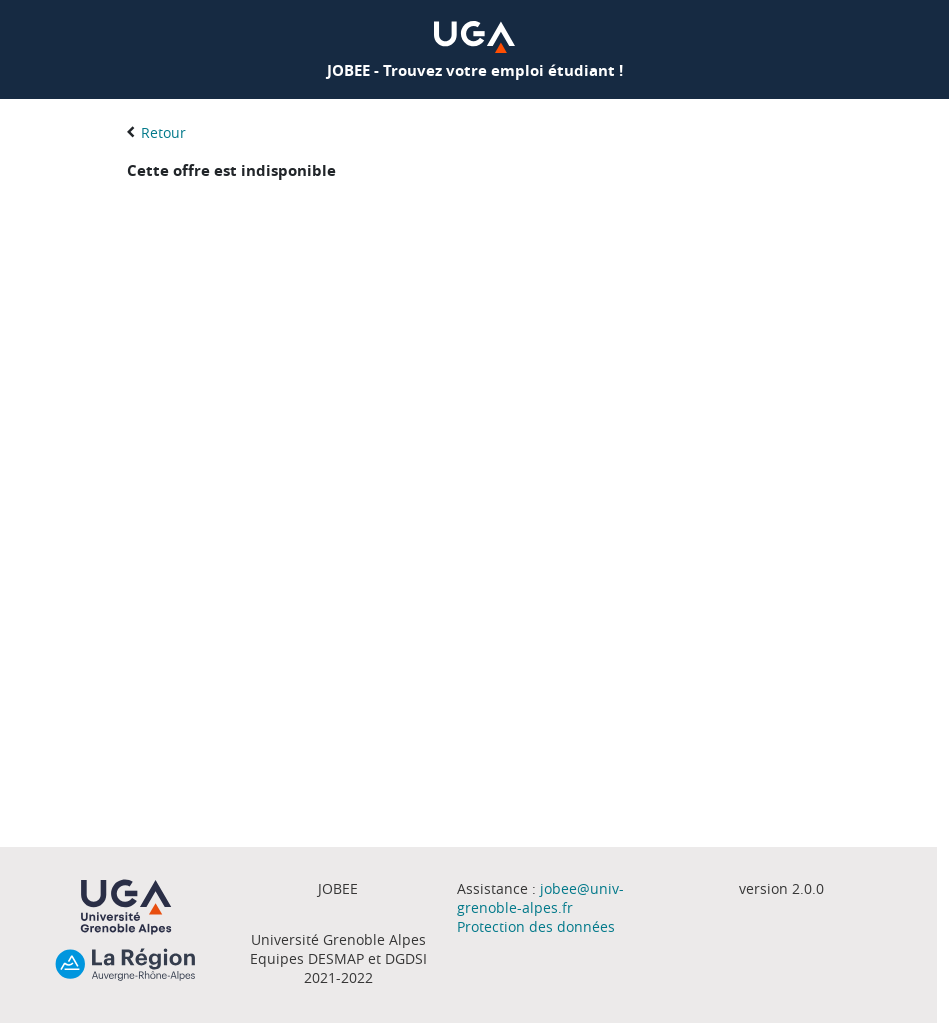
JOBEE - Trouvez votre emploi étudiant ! (475, 70)
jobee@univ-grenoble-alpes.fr (540, 898)
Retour (163, 132)
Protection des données (536, 926)
